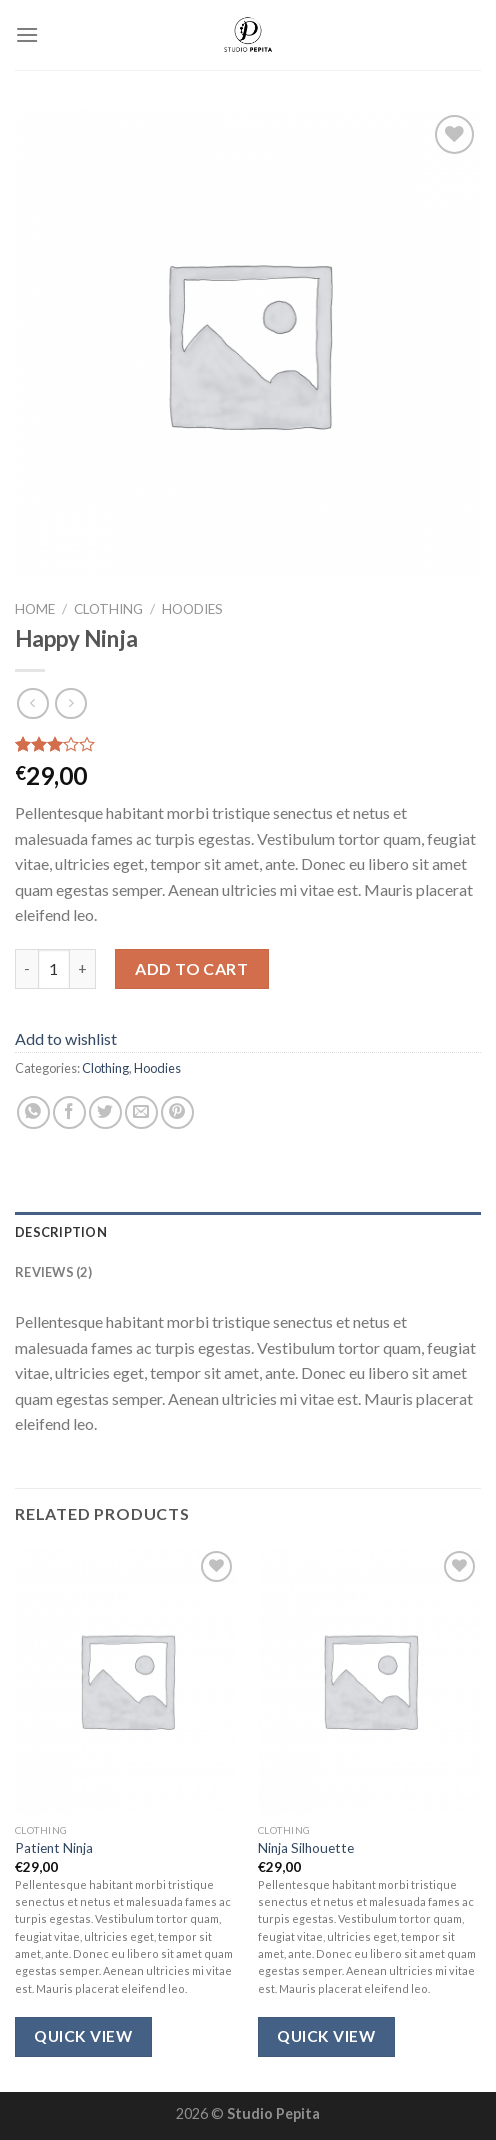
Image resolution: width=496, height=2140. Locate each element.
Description (61, 1232)
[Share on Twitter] (105, 1112)
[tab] (248, 1232)
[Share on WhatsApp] (33, 1112)
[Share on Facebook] (69, 1112)
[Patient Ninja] (126, 1680)
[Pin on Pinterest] (177, 1112)
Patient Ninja (54, 1848)
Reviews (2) (53, 1272)
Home (35, 609)
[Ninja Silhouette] (369, 1680)
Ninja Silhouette (306, 1848)
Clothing (108, 609)
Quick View (83, 2036)
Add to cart (191, 968)
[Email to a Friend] (141, 1112)
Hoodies (192, 609)
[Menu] (27, 34)
